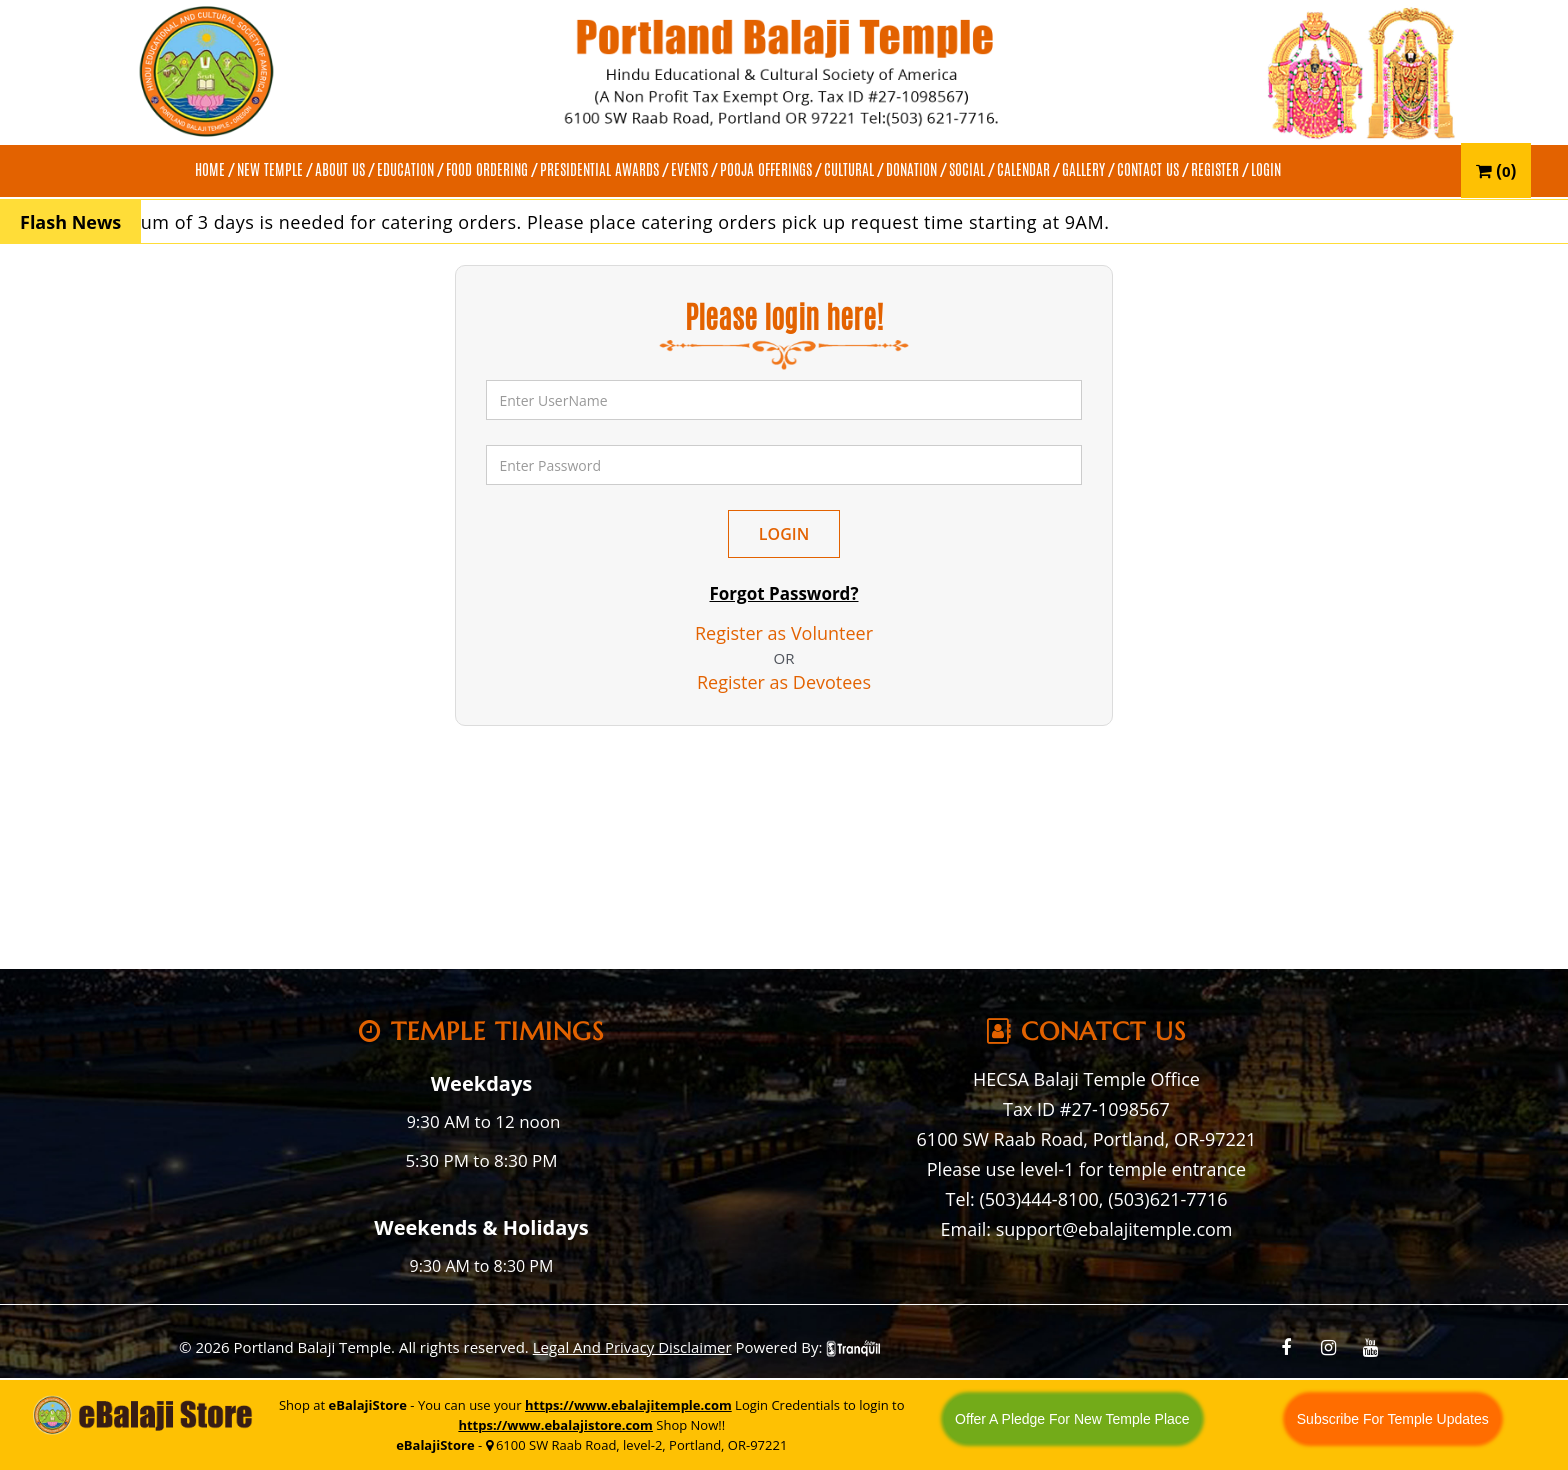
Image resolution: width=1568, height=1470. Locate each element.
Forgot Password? (783, 593)
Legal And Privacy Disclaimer (632, 1347)
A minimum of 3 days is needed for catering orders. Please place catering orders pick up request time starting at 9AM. (599, 222)
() (1496, 170)
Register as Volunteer (784, 633)
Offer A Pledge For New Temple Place (1072, 1419)
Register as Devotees (784, 682)
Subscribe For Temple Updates (1393, 1419)
